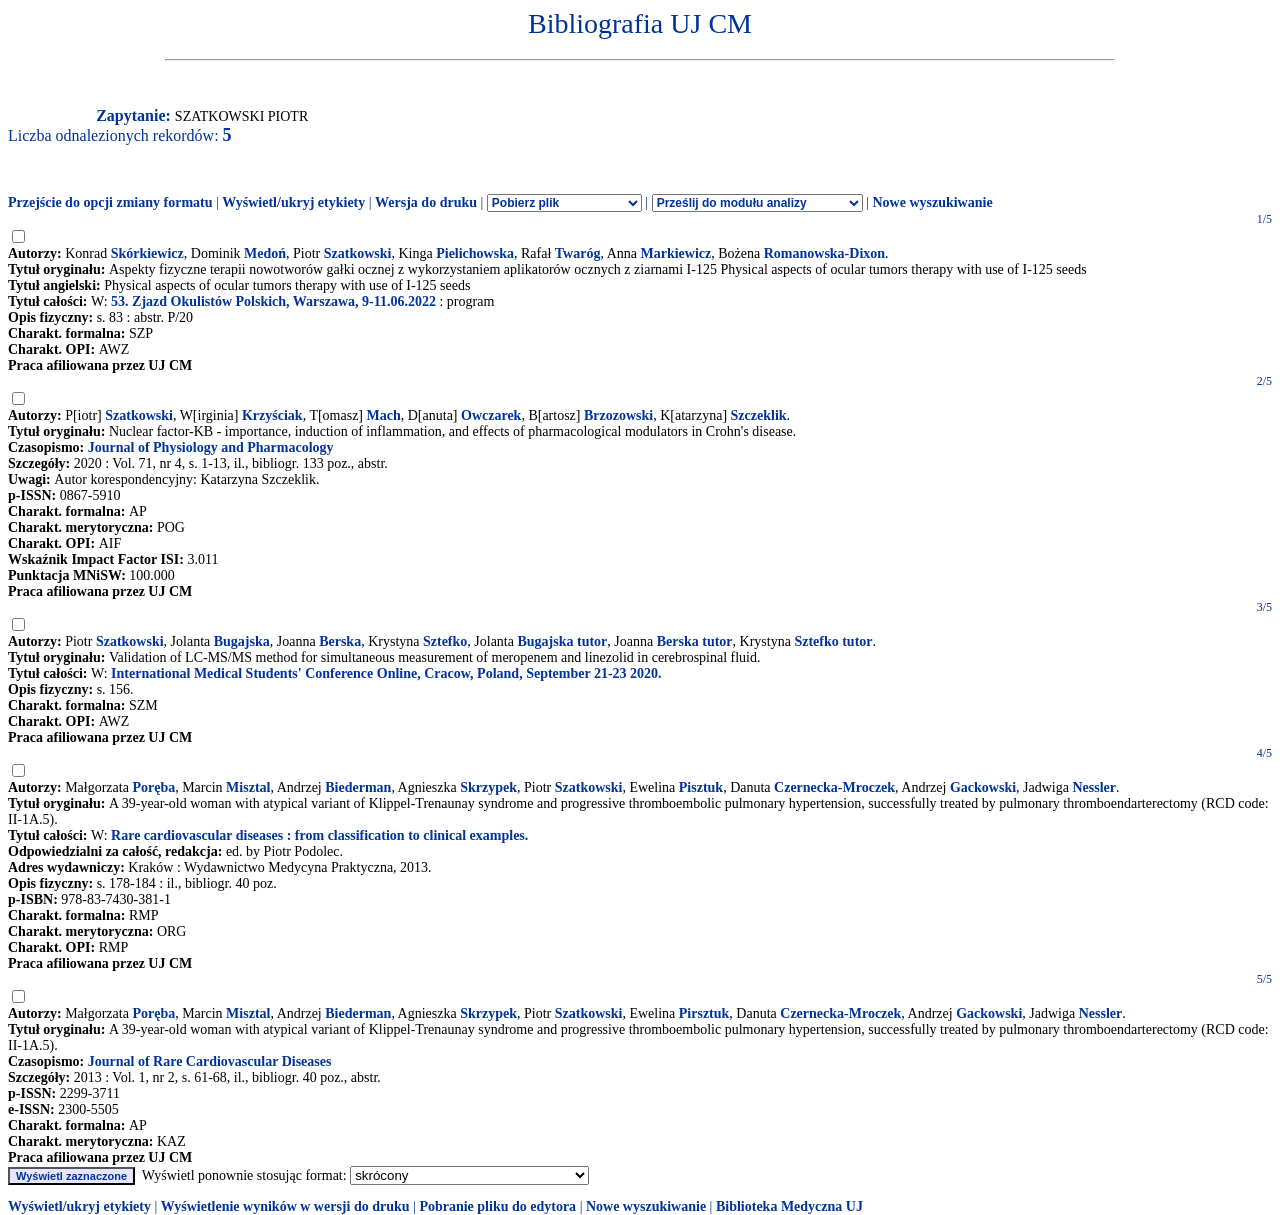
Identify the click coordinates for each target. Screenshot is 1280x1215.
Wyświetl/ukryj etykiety (293, 202)
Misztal (248, 787)
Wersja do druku (426, 202)
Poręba (153, 787)
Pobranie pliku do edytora (497, 1206)
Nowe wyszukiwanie (932, 202)
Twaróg (578, 253)
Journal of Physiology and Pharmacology (211, 447)
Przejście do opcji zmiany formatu (110, 202)
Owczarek (491, 415)
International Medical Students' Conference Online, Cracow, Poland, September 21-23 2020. (386, 673)
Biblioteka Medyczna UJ (789, 1206)
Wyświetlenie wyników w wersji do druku (285, 1206)
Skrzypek (488, 787)
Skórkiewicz (147, 253)
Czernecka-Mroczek (834, 787)
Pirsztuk (704, 1013)
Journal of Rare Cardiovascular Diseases (210, 1061)
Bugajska (242, 641)
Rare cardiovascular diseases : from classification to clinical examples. (319, 835)
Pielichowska (475, 253)
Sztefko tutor (833, 641)
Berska (340, 641)
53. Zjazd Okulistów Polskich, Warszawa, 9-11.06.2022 (273, 301)
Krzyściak (272, 415)
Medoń (265, 253)
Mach (384, 415)
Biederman (358, 787)
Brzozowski (618, 415)
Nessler (1094, 787)
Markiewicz (675, 253)
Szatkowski (358, 253)
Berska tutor (695, 641)
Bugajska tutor (562, 641)
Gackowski (983, 787)
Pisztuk (701, 787)
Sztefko (445, 641)
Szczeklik (759, 415)
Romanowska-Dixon (824, 253)
